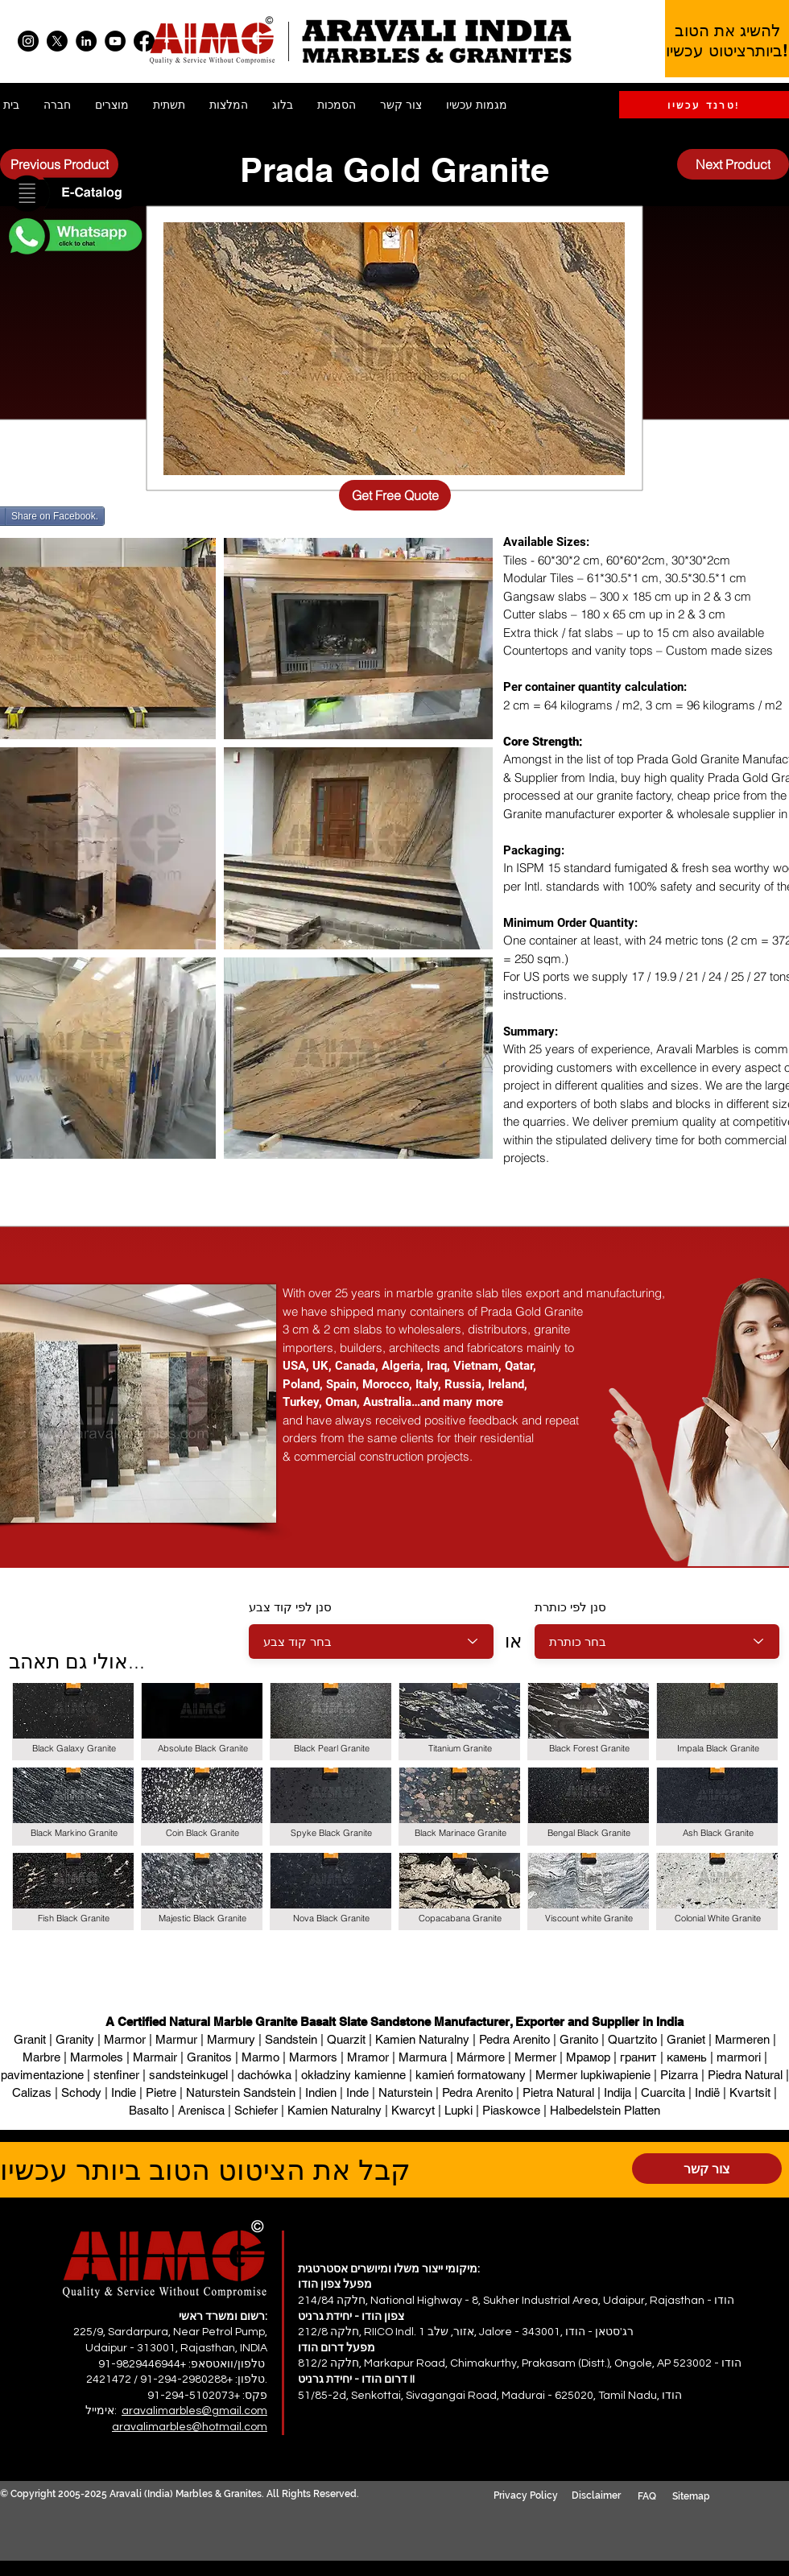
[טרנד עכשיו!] (704, 104)
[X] (57, 41)
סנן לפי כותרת (570, 1607)
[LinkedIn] (86, 41)
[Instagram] (28, 41)
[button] (74, 194)
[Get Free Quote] (395, 495)
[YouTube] (115, 41)
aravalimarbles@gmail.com (194, 2411)
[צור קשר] (707, 2168)
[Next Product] (733, 164)
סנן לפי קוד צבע (290, 1607)
